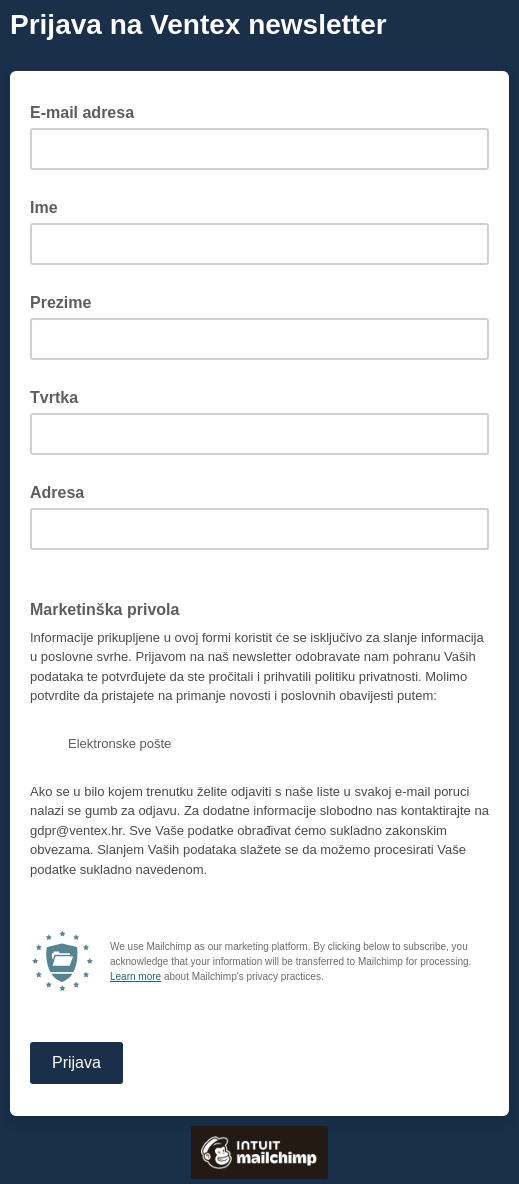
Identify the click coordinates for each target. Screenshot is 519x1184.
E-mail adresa (88, 111)
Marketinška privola (104, 609)
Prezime (60, 302)
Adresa (57, 492)
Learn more (135, 976)
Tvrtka (54, 397)
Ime (44, 207)
